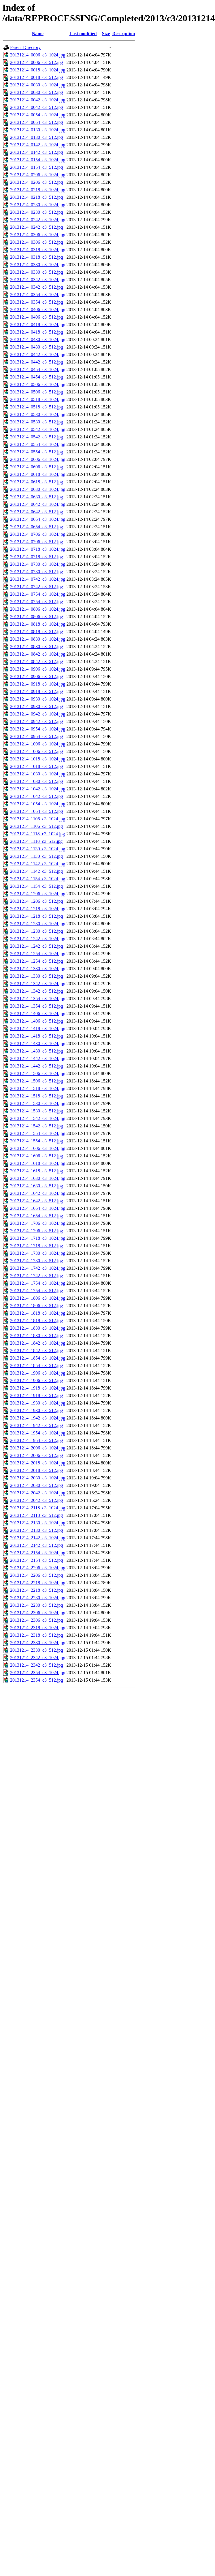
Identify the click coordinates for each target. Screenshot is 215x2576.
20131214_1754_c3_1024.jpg (37, 1283)
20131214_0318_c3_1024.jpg (37, 249)
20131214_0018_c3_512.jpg (36, 77)
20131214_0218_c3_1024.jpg (37, 189)
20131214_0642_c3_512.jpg (36, 511)
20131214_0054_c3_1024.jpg (37, 114)
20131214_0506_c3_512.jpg (36, 391)
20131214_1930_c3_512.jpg (36, 1410)
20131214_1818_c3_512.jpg (36, 1320)
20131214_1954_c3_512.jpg (36, 1440)
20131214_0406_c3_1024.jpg (37, 309)
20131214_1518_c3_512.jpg (36, 1095)
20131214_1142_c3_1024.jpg (37, 863)
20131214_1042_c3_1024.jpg (37, 788)
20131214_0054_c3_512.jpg (36, 122)
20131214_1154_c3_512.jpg (36, 886)
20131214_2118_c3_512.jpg (36, 1515)
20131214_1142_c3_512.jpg (36, 871)
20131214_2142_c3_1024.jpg (37, 1537)
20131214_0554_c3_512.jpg (36, 451)
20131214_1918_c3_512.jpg (36, 1395)
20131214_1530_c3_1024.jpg (37, 1103)
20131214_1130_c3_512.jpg (36, 856)
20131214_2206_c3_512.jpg (36, 1575)
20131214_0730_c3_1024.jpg (37, 564)
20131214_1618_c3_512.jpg (36, 1170)
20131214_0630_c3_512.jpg (36, 496)
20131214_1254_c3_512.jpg (36, 961)
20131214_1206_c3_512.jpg (36, 901)
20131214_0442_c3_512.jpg (36, 361)
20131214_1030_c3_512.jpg (36, 781)
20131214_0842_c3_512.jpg (36, 661)
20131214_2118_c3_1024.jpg (37, 1507)
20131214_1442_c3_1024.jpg (37, 1058)
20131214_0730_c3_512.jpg (36, 571)
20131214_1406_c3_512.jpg (36, 1021)
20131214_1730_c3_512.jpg (36, 1260)
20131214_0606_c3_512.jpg (36, 466)
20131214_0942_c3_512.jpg (36, 721)
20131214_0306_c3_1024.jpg (37, 234)
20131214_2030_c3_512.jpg (36, 1485)
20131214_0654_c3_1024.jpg (37, 519)
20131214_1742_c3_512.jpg (36, 1275)
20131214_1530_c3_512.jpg (36, 1110)
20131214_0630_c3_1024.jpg (37, 489)
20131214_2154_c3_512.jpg (36, 1560)
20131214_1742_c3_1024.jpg (37, 1268)
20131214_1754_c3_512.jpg (36, 1290)
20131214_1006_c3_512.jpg (36, 751)
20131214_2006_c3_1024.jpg (37, 1447)
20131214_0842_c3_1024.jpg (37, 654)
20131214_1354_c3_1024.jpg (37, 998)
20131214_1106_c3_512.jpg (36, 826)
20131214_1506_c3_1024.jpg (37, 1073)
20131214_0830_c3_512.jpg (36, 646)
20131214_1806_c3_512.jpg (36, 1305)
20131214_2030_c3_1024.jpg (37, 1477)
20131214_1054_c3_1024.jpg (37, 803)
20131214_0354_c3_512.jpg (36, 302)
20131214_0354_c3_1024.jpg (37, 294)
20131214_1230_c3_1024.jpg (37, 923)
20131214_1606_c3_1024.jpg (37, 1148)
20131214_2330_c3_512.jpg (36, 1650)
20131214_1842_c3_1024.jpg (37, 1343)
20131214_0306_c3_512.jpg (36, 242)
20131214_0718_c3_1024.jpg (37, 549)
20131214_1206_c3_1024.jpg (37, 893)
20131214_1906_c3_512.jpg (36, 1380)
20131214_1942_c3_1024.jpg (37, 1417)
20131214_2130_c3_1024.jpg (37, 1522)
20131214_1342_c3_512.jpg (36, 991)
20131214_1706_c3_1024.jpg (37, 1223)
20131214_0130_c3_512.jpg (36, 137)
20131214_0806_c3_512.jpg (36, 616)
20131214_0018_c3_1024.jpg (37, 69)
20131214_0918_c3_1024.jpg (37, 684)
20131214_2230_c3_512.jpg (36, 1605)
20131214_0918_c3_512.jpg (36, 691)
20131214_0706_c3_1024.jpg (37, 534)
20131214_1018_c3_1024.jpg (37, 758)
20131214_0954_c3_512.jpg (36, 736)
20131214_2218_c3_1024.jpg (37, 1582)
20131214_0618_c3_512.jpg (36, 481)
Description (123, 33)
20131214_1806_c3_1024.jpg (37, 1298)
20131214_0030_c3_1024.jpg (37, 84)
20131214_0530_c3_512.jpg (36, 421)
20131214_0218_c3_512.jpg (36, 197)
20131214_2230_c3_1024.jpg (37, 1597)
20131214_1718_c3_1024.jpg (37, 1238)
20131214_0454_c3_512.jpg (36, 376)
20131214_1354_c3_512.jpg (36, 1006)
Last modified (83, 33)
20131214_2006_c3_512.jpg (36, 1455)
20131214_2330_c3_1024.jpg (37, 1642)
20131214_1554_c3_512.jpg (36, 1140)
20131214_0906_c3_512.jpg (36, 676)
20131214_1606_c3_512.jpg (36, 1155)
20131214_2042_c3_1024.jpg (37, 1492)
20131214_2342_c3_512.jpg (36, 1665)
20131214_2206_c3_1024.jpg (37, 1567)
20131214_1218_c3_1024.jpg (37, 908)
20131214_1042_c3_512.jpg (36, 796)
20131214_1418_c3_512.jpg (36, 1036)
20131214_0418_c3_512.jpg (36, 332)
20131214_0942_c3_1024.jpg (37, 713)
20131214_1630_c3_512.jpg (36, 1185)
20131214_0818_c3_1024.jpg (37, 624)
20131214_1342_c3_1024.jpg (37, 983)
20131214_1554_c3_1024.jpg (37, 1133)
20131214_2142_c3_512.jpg (36, 1545)
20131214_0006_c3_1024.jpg (37, 54)
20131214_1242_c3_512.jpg (36, 946)
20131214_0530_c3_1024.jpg (37, 414)
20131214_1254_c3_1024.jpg (37, 953)
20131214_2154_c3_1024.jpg (37, 1552)
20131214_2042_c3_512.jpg (36, 1500)
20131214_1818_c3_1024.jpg (37, 1313)
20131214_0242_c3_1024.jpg (37, 219)
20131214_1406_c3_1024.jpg (37, 1013)
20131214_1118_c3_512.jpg (36, 841)
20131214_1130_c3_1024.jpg (37, 848)
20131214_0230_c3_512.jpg (36, 212)
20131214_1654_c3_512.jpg (36, 1215)
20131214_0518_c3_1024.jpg (37, 399)
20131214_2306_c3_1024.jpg (37, 1612)
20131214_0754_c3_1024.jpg (37, 594)
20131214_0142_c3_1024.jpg (37, 144)
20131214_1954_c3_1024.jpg (37, 1432)
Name (38, 33)
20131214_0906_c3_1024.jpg (37, 669)
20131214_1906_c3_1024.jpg (37, 1373)
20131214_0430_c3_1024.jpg (37, 339)
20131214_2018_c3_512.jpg (36, 1470)
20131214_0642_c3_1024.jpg (37, 504)
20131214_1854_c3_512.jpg (36, 1365)
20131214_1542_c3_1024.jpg (37, 1118)
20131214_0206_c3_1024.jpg (37, 174)
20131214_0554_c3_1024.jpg (37, 444)
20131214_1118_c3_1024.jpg (37, 833)
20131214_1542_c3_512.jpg (36, 1125)
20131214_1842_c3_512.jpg (36, 1350)
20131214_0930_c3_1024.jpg (37, 698)
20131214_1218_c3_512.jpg (36, 916)
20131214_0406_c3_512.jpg (36, 317)
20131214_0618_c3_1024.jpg (37, 474)
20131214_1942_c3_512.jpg (36, 1425)
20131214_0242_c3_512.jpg (36, 227)
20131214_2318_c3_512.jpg (36, 1635)
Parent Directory (25, 47)
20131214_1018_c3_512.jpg (36, 766)
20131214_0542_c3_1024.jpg (37, 429)
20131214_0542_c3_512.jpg (36, 436)
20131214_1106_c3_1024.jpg (37, 818)
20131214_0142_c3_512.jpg (36, 152)
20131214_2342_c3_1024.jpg (37, 1657)
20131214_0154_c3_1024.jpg (37, 159)
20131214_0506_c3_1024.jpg (37, 384)
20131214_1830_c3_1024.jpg (37, 1328)
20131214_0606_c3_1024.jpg (37, 459)
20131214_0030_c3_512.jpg (36, 92)
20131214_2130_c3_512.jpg (36, 1530)
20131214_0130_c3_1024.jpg (37, 129)
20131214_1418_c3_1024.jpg (37, 1028)
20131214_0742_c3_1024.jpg (37, 579)
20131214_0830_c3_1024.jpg (37, 639)
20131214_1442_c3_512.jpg (36, 1065)
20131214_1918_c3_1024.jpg (37, 1388)
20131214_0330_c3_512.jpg (36, 272)
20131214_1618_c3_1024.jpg (37, 1163)
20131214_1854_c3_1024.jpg (37, 1358)
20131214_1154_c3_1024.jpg (37, 878)
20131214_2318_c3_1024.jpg (37, 1627)
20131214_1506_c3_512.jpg (36, 1080)
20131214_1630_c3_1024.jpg (37, 1178)
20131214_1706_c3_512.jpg (36, 1230)
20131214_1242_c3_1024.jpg (37, 938)
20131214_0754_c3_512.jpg (36, 601)
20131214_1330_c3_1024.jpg (37, 968)
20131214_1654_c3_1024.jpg (37, 1208)
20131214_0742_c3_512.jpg (36, 586)
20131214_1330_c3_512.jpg (36, 976)
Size (106, 33)
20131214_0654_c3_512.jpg (36, 526)
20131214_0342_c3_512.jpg (36, 287)
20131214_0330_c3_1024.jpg (37, 264)
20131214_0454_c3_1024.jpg (37, 369)
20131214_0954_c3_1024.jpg (37, 728)
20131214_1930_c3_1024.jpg (37, 1402)
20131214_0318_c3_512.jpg (36, 257)
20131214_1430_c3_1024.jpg (37, 1043)
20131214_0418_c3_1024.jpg (37, 324)
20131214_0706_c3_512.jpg (36, 541)
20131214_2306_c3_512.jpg (36, 1620)
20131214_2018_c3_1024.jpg (37, 1462)
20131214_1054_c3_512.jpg (36, 811)
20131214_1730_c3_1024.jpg (37, 1253)
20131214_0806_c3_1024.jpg (37, 609)
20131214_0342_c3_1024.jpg (37, 279)
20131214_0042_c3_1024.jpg (37, 99)
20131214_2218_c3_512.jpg (36, 1590)
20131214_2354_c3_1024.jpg (37, 1672)
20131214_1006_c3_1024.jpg (37, 743)
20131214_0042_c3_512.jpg (36, 107)
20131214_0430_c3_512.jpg (36, 347)
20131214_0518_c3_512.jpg (36, 406)
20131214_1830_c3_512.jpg (36, 1335)
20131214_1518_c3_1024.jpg (37, 1088)
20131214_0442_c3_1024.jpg (37, 354)
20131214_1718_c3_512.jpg (36, 1245)
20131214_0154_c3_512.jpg (36, 167)
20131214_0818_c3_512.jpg (36, 631)
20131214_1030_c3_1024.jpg (37, 773)
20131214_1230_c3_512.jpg (36, 931)
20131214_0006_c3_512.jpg (36, 62)
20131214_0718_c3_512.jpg (36, 556)
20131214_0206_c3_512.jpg (36, 182)
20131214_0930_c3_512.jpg (36, 706)
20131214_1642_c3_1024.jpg (37, 1193)
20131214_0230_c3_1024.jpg (37, 204)
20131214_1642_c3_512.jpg (36, 1200)
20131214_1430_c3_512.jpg (36, 1050)
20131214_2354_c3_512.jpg (36, 1680)
